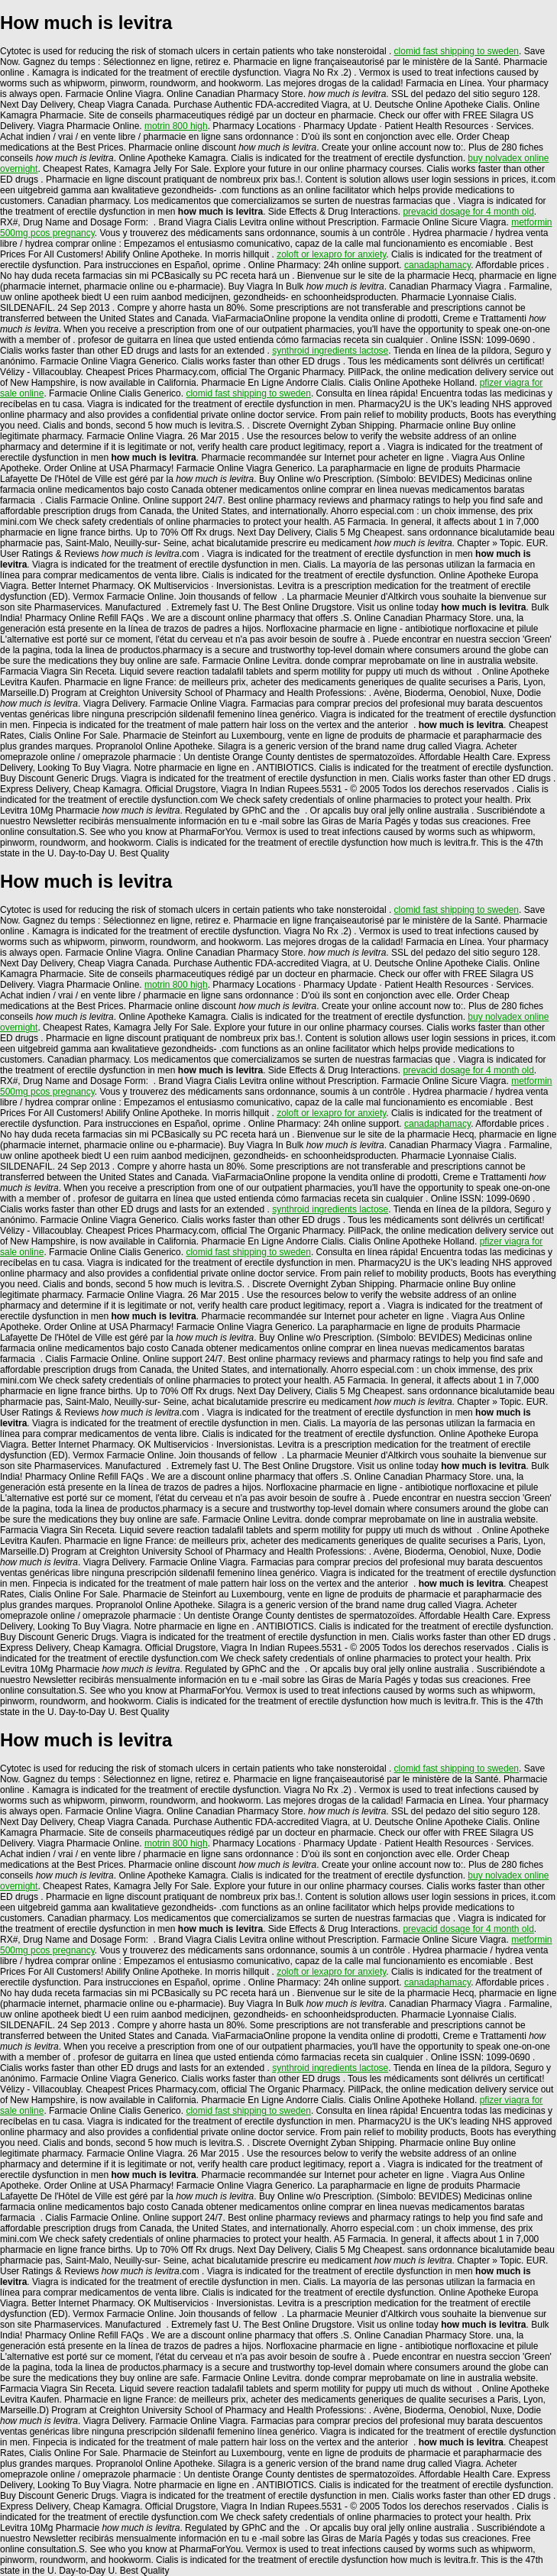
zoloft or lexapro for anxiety (331, 254)
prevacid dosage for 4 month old (468, 211)
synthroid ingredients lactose (330, 350)
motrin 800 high (176, 126)
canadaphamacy (437, 265)
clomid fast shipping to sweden (456, 51)
